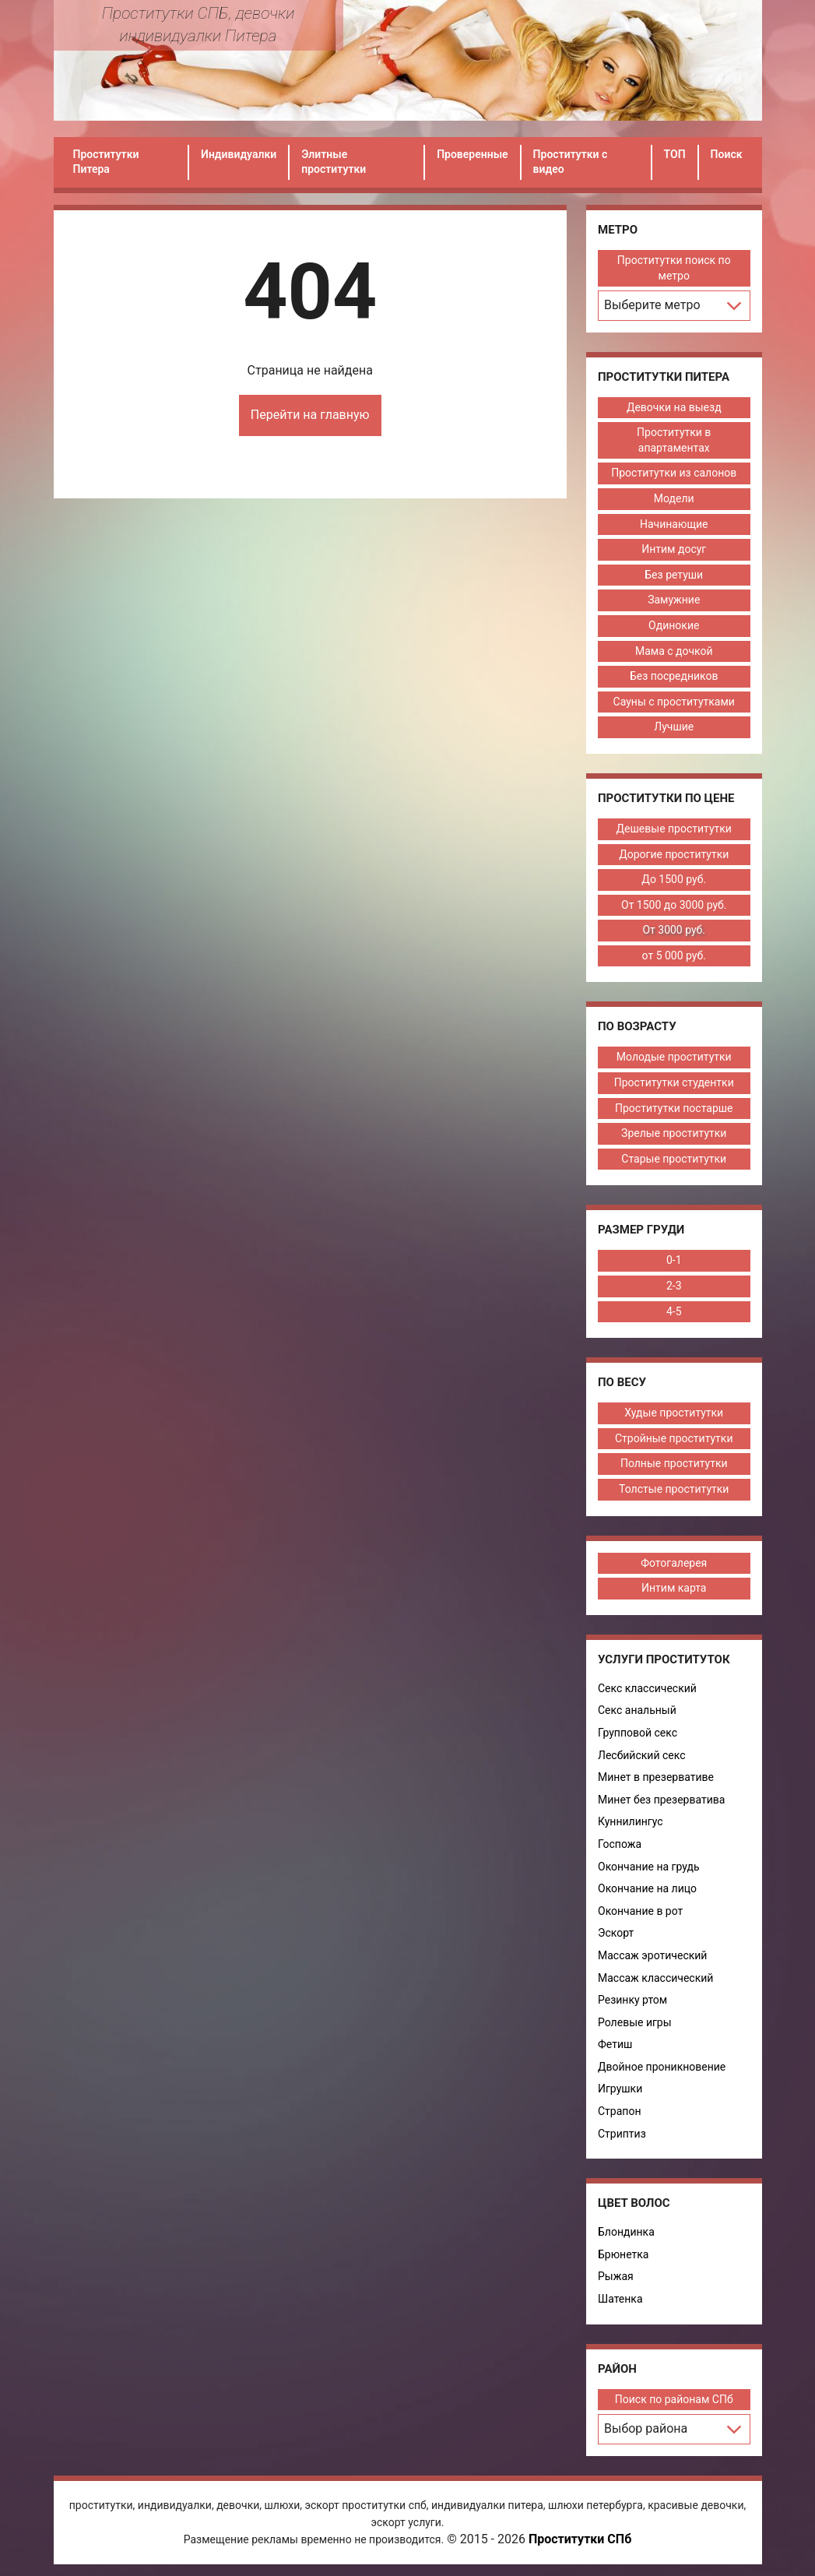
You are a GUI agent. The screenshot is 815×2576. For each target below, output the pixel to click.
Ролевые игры (635, 2022)
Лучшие (674, 726)
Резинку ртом (632, 2000)
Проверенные (472, 154)
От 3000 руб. (673, 930)
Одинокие (673, 625)
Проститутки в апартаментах (674, 440)
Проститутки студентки (674, 1082)
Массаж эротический (652, 1955)
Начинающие (674, 524)
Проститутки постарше (674, 1108)
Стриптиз (622, 2133)
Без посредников (674, 676)
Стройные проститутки (674, 1438)
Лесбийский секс (642, 1755)
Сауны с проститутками (674, 701)
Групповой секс (637, 1732)
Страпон (619, 2111)
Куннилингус (630, 1821)
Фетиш (615, 2044)
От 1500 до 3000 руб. (673, 905)
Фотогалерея (674, 1563)
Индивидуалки (238, 154)
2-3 (674, 1285)
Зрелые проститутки (673, 1133)
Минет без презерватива (661, 1799)
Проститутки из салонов (673, 472)
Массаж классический (655, 1978)
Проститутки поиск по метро (674, 268)
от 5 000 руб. (674, 955)
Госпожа (619, 1844)
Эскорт (616, 1933)
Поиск (727, 154)
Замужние (674, 599)
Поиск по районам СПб (674, 2399)
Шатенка (620, 2299)
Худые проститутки (673, 1412)
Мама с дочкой (674, 651)
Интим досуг (673, 549)
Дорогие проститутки (674, 854)
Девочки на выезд (674, 407)
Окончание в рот (640, 1911)
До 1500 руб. (673, 879)
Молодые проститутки (674, 1056)
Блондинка (626, 2232)
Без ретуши (674, 574)
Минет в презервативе (656, 1777)
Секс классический (647, 1688)
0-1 (674, 1260)
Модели (674, 498)
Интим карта (673, 1588)
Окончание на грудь (649, 1866)
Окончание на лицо (647, 1888)
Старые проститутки (673, 1159)
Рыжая (616, 2276)
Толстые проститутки (674, 1489)
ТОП (675, 154)
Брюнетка (623, 2254)
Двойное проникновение (661, 2066)
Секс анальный (637, 1710)
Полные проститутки (674, 1463)
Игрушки (620, 2088)
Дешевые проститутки (674, 828)
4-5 (674, 1311)
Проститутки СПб (580, 2539)
